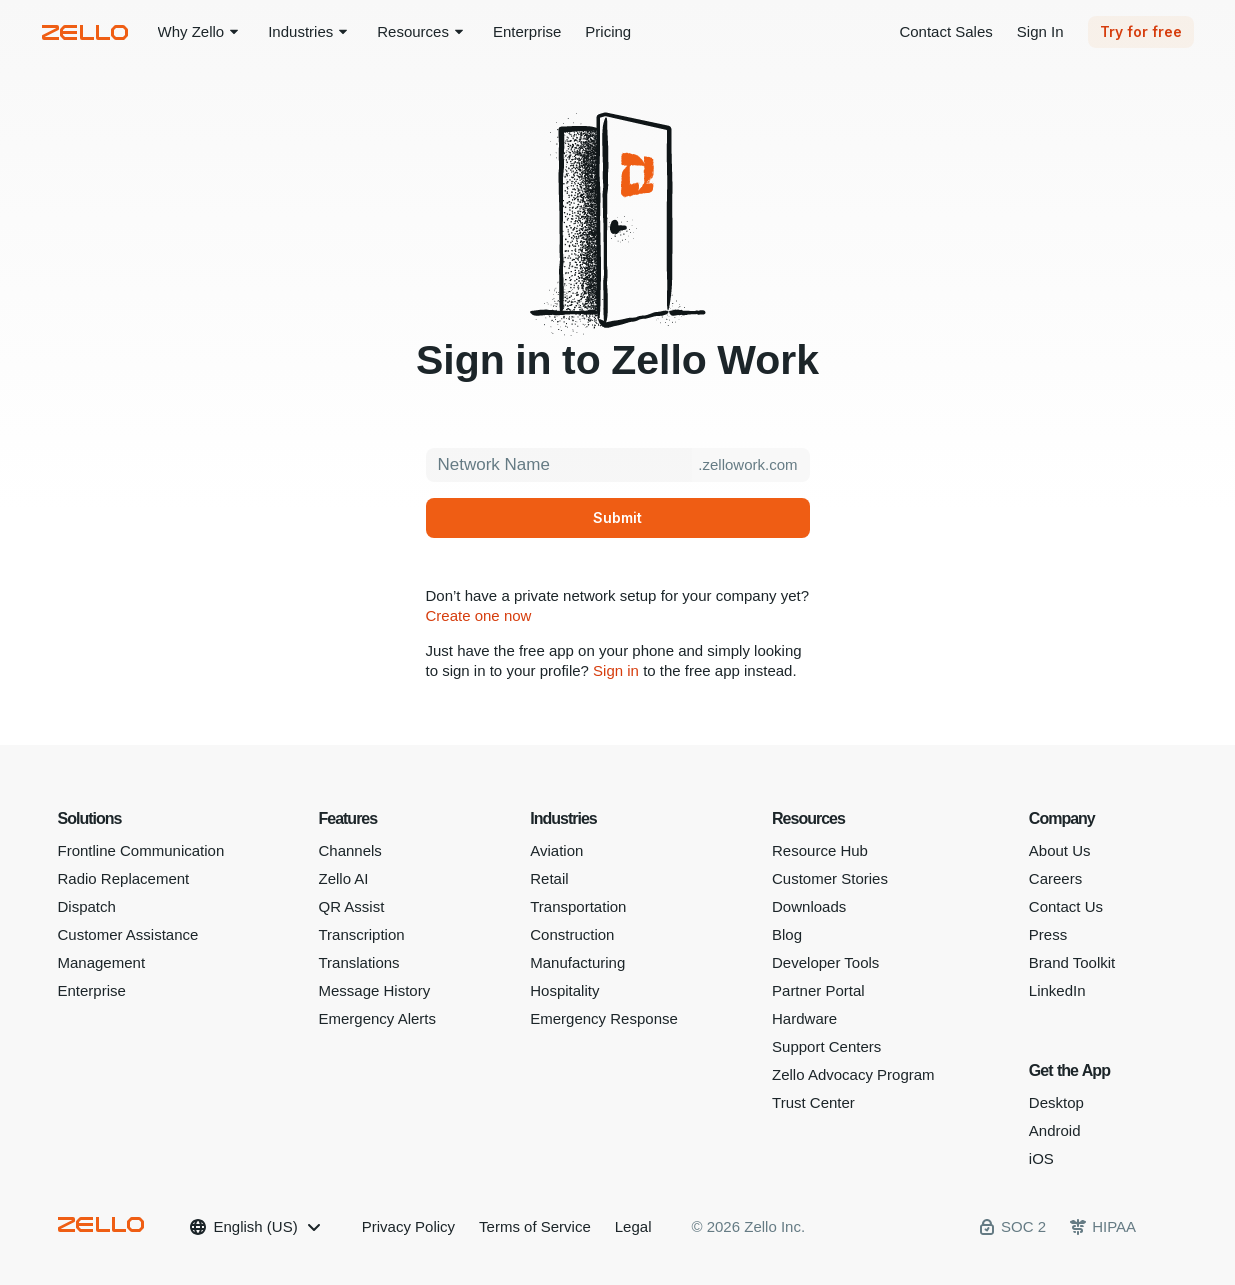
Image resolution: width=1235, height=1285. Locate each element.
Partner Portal (818, 990)
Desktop (1056, 1102)
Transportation (578, 906)
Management (102, 962)
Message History (374, 990)
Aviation (556, 850)
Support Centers (826, 1046)
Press (1048, 934)
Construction (572, 934)
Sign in (616, 670)
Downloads (809, 906)
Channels (349, 850)
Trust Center (813, 1102)
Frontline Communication (141, 850)
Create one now (479, 615)
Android (1055, 1130)
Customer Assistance (128, 934)
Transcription (361, 934)
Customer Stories (830, 878)
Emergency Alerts (377, 1018)
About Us (1060, 850)
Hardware (804, 1018)
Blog (787, 934)
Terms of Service (535, 1226)
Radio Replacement (124, 878)
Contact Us (1066, 906)
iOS (1041, 1158)
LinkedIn (1057, 990)
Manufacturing (577, 962)
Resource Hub (820, 850)
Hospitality (564, 990)
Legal (633, 1226)
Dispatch (87, 906)
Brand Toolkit (1072, 962)
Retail (549, 878)
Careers (1055, 878)
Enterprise (92, 990)
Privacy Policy (408, 1226)
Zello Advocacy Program (853, 1074)
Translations (358, 962)
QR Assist (351, 906)
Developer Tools (825, 962)
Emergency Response (604, 1018)
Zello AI (343, 878)
